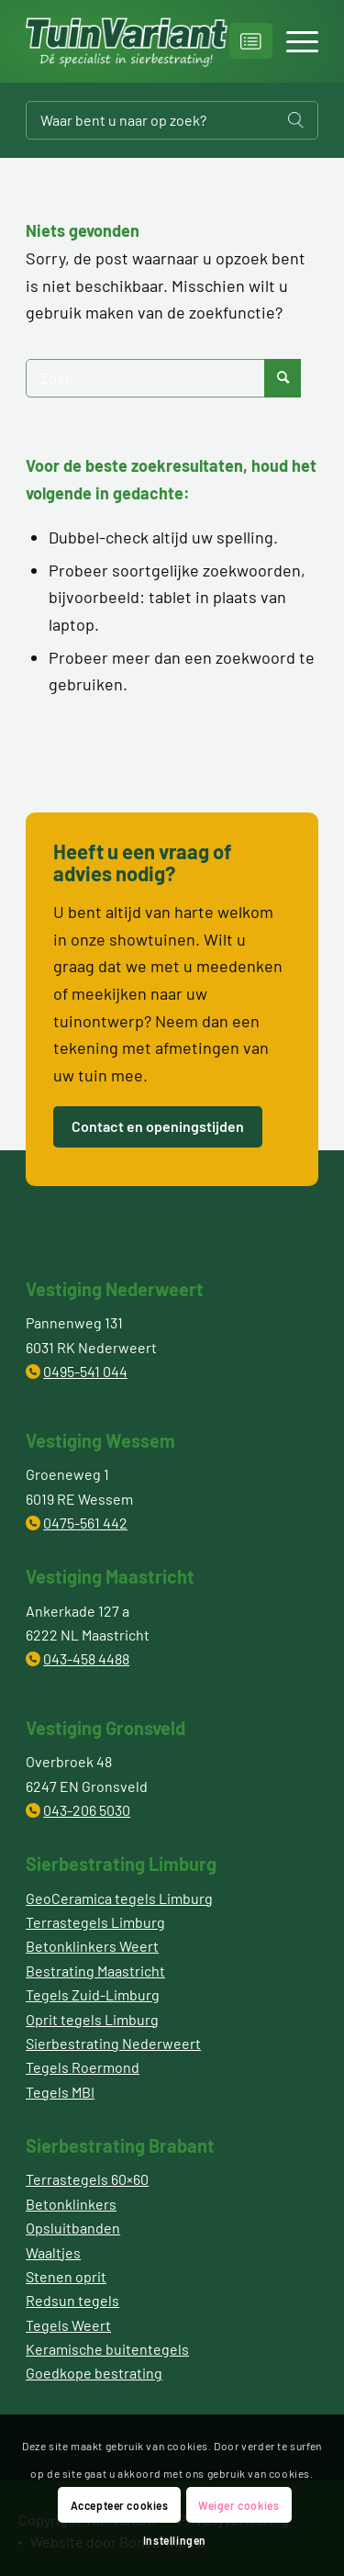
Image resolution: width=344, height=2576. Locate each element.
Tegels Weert (68, 2325)
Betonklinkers (71, 2203)
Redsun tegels (72, 2300)
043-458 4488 (86, 1658)
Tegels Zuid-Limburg (93, 1994)
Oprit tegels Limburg (92, 2019)
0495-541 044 (85, 1371)
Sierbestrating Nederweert (113, 2043)
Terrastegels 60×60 (87, 2179)
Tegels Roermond (82, 2067)
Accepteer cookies (120, 2505)
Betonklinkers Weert (92, 1945)
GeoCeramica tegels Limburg (119, 1898)
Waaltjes (53, 2252)
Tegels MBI (60, 2091)
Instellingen (174, 2540)
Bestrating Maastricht (95, 1970)
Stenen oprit (66, 2276)
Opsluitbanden (73, 2227)
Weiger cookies (238, 2505)
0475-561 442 (85, 1522)
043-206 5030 (86, 1810)
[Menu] (293, 41)
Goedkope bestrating (94, 2372)
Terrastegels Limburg (95, 1922)
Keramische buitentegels (107, 2349)
